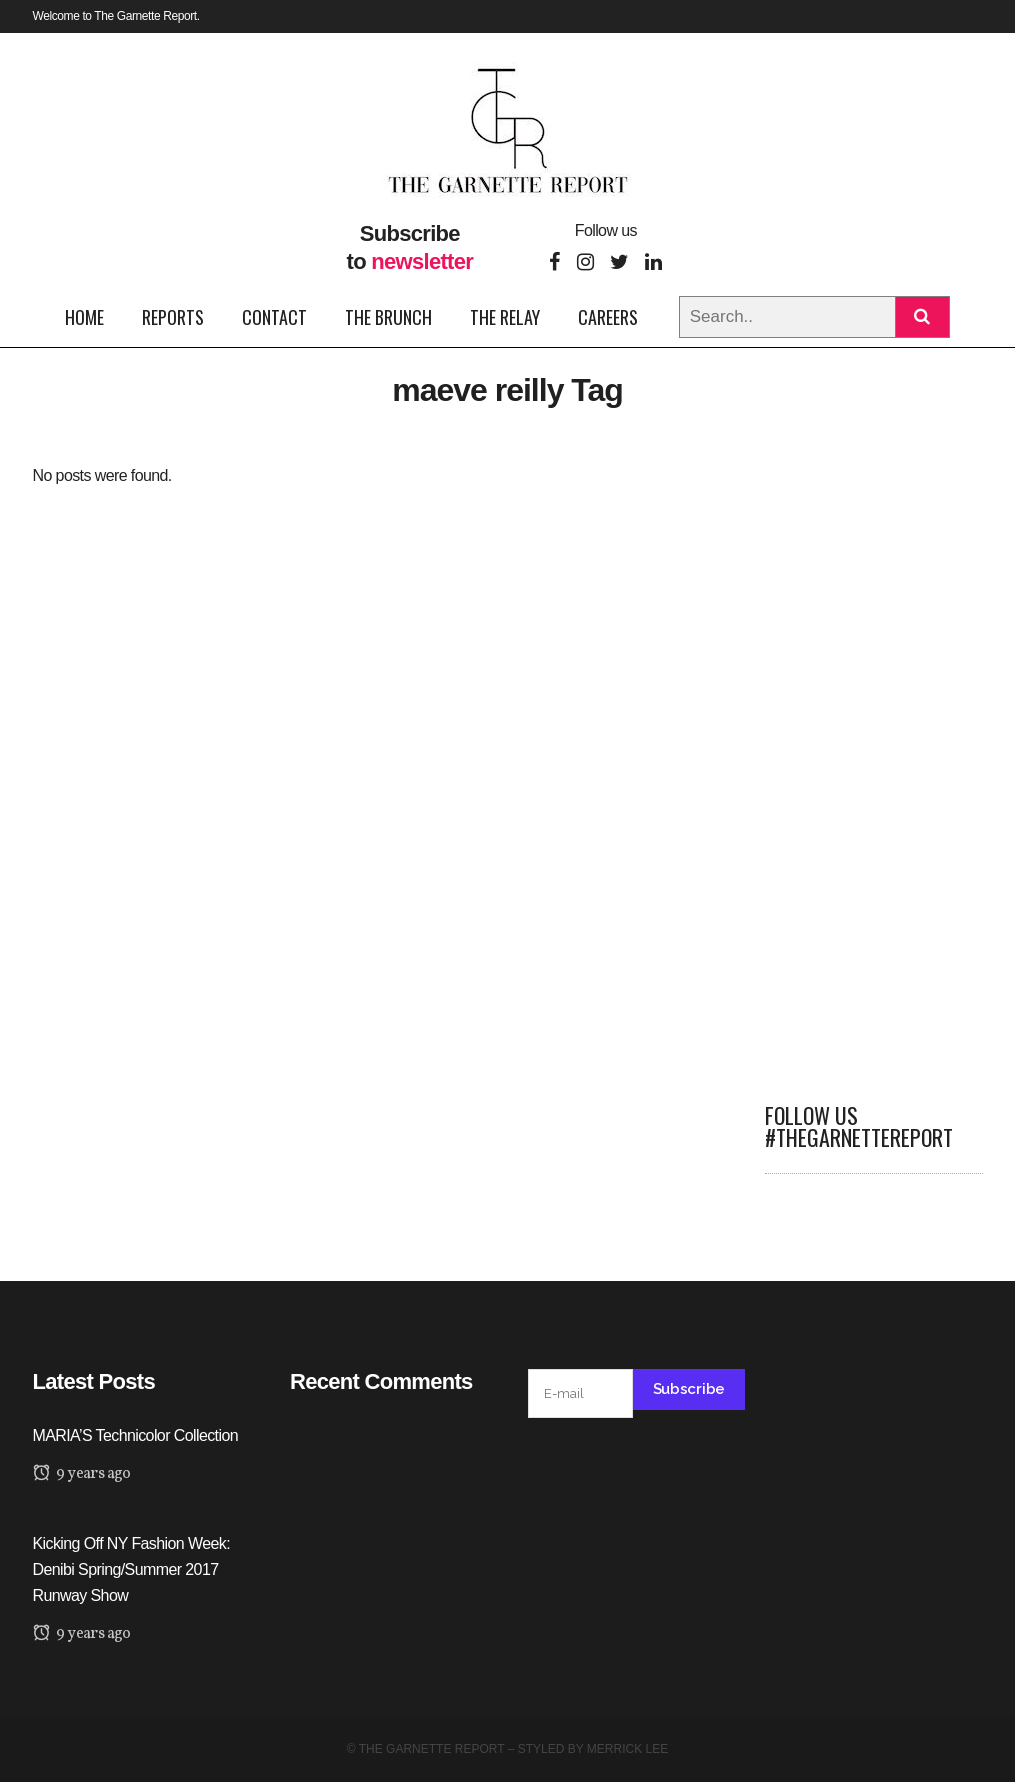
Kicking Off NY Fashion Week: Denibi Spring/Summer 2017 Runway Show (132, 1569)
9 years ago (82, 1474)
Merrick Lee (627, 1749)
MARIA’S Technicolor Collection (136, 1435)
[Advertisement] (874, 762)
